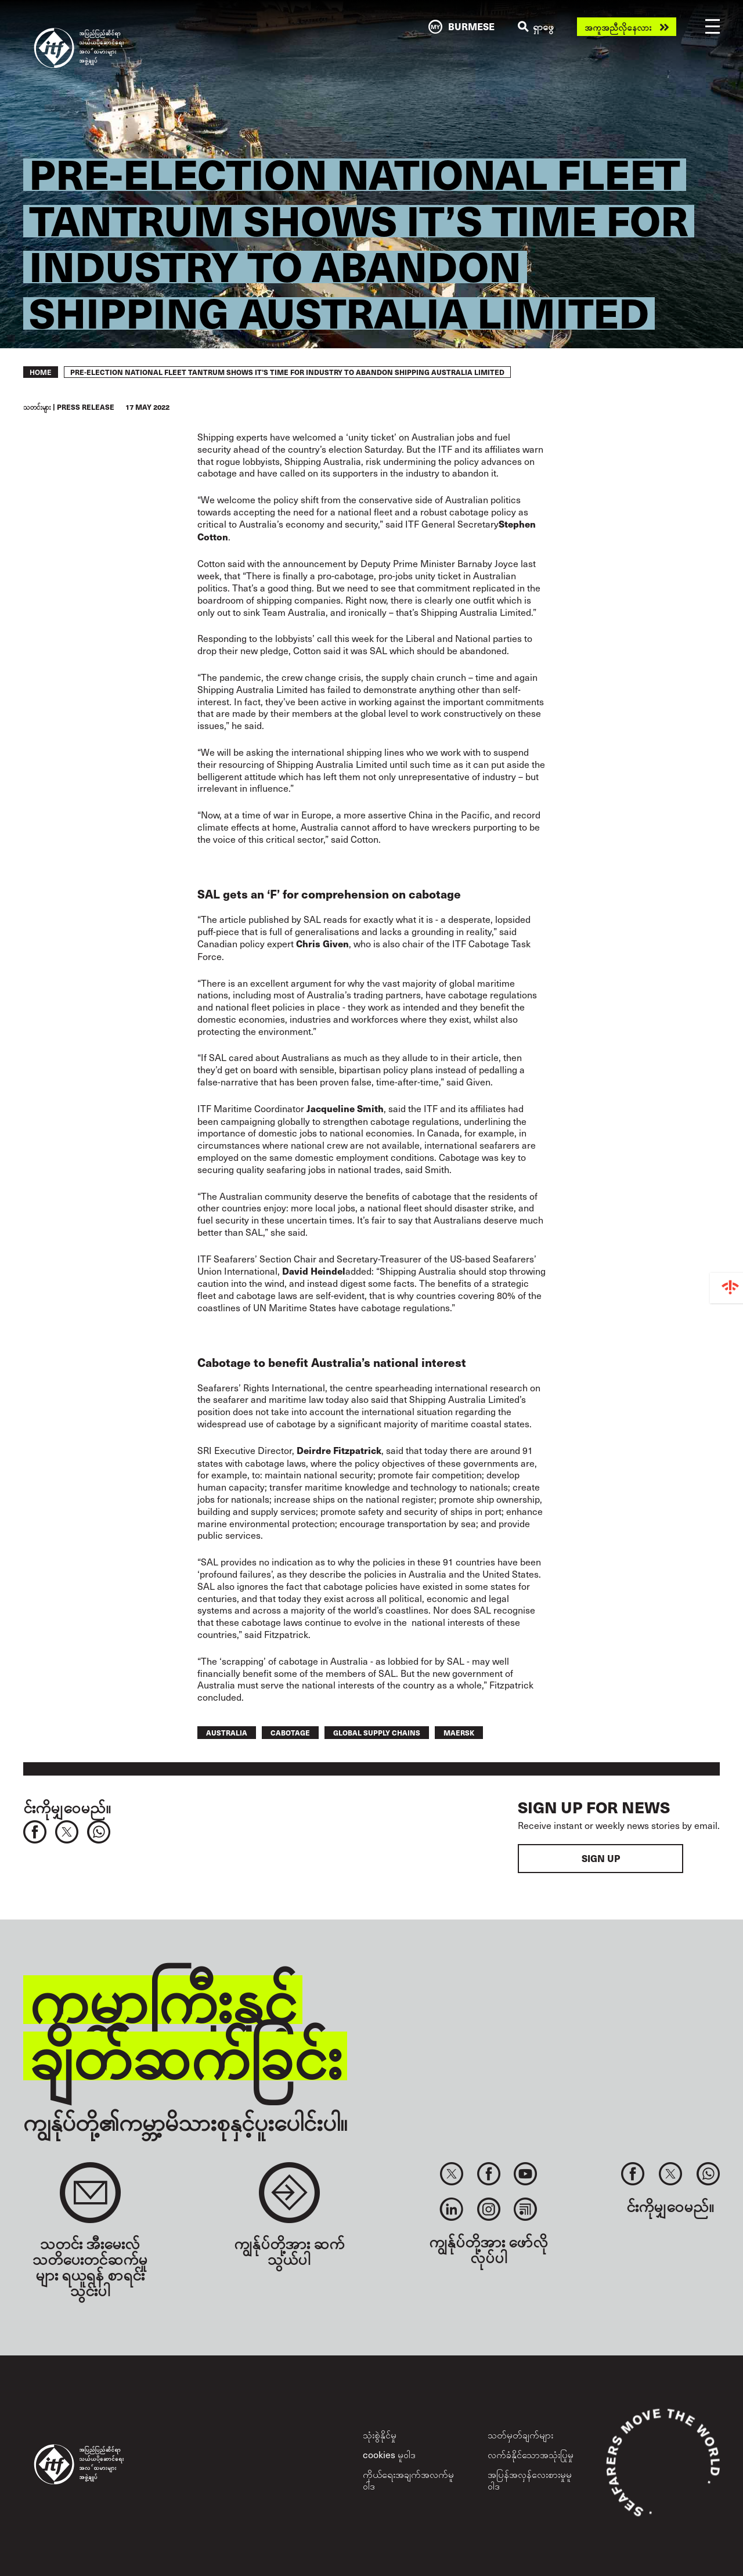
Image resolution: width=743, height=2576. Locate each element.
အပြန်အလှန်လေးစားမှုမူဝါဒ (530, 2479)
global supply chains (376, 1732)
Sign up (601, 1858)
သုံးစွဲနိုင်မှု (379, 2434)
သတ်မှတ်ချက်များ (520, 2434)
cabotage (290, 1732)
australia (226, 1732)
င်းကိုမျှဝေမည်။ (67, 1806)
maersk (458, 1732)
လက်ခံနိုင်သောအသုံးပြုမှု (531, 2454)
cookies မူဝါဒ (389, 2454)
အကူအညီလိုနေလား (618, 27)
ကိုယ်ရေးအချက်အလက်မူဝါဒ (408, 2479)
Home (41, 372)
